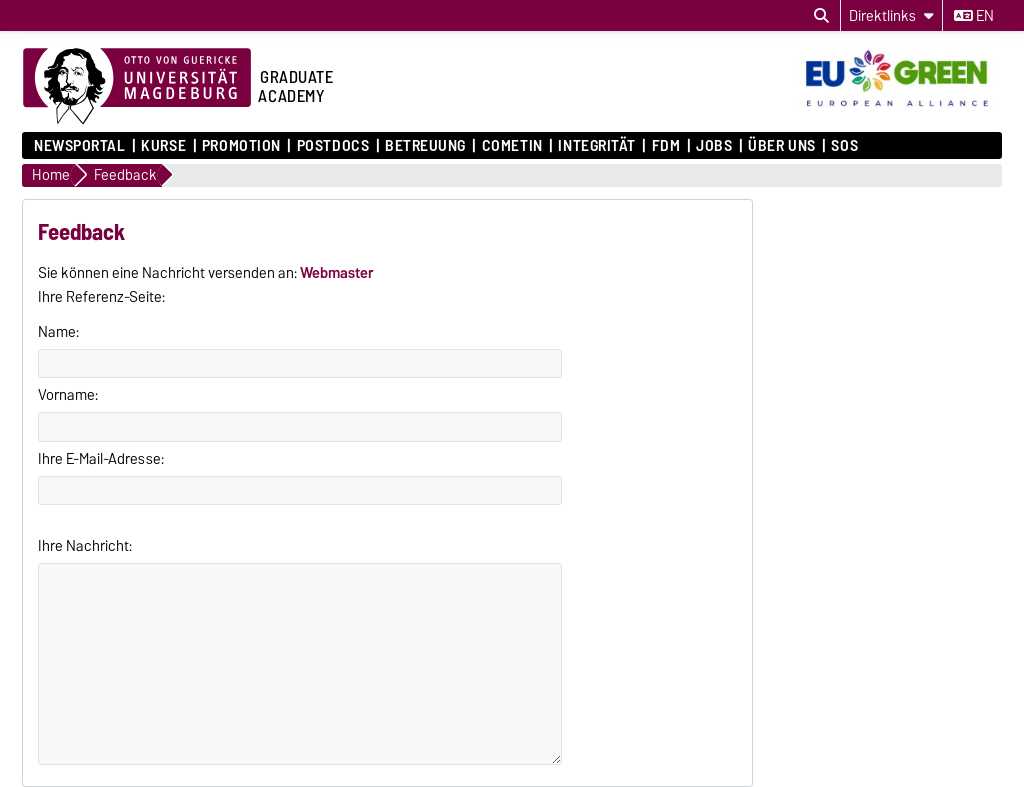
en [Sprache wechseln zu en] (974, 16)
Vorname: (68, 395)
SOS (844, 146)
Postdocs (333, 146)
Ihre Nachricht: (85, 546)
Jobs (714, 146)
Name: (58, 332)
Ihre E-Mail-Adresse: (101, 459)
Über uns (781, 146)
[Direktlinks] (891, 15)
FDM (666, 146)
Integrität (597, 146)
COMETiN (512, 146)
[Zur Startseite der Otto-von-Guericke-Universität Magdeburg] (137, 87)
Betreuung (425, 146)
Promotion (241, 146)
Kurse (163, 146)
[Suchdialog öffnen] (821, 16)
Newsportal (80, 146)
